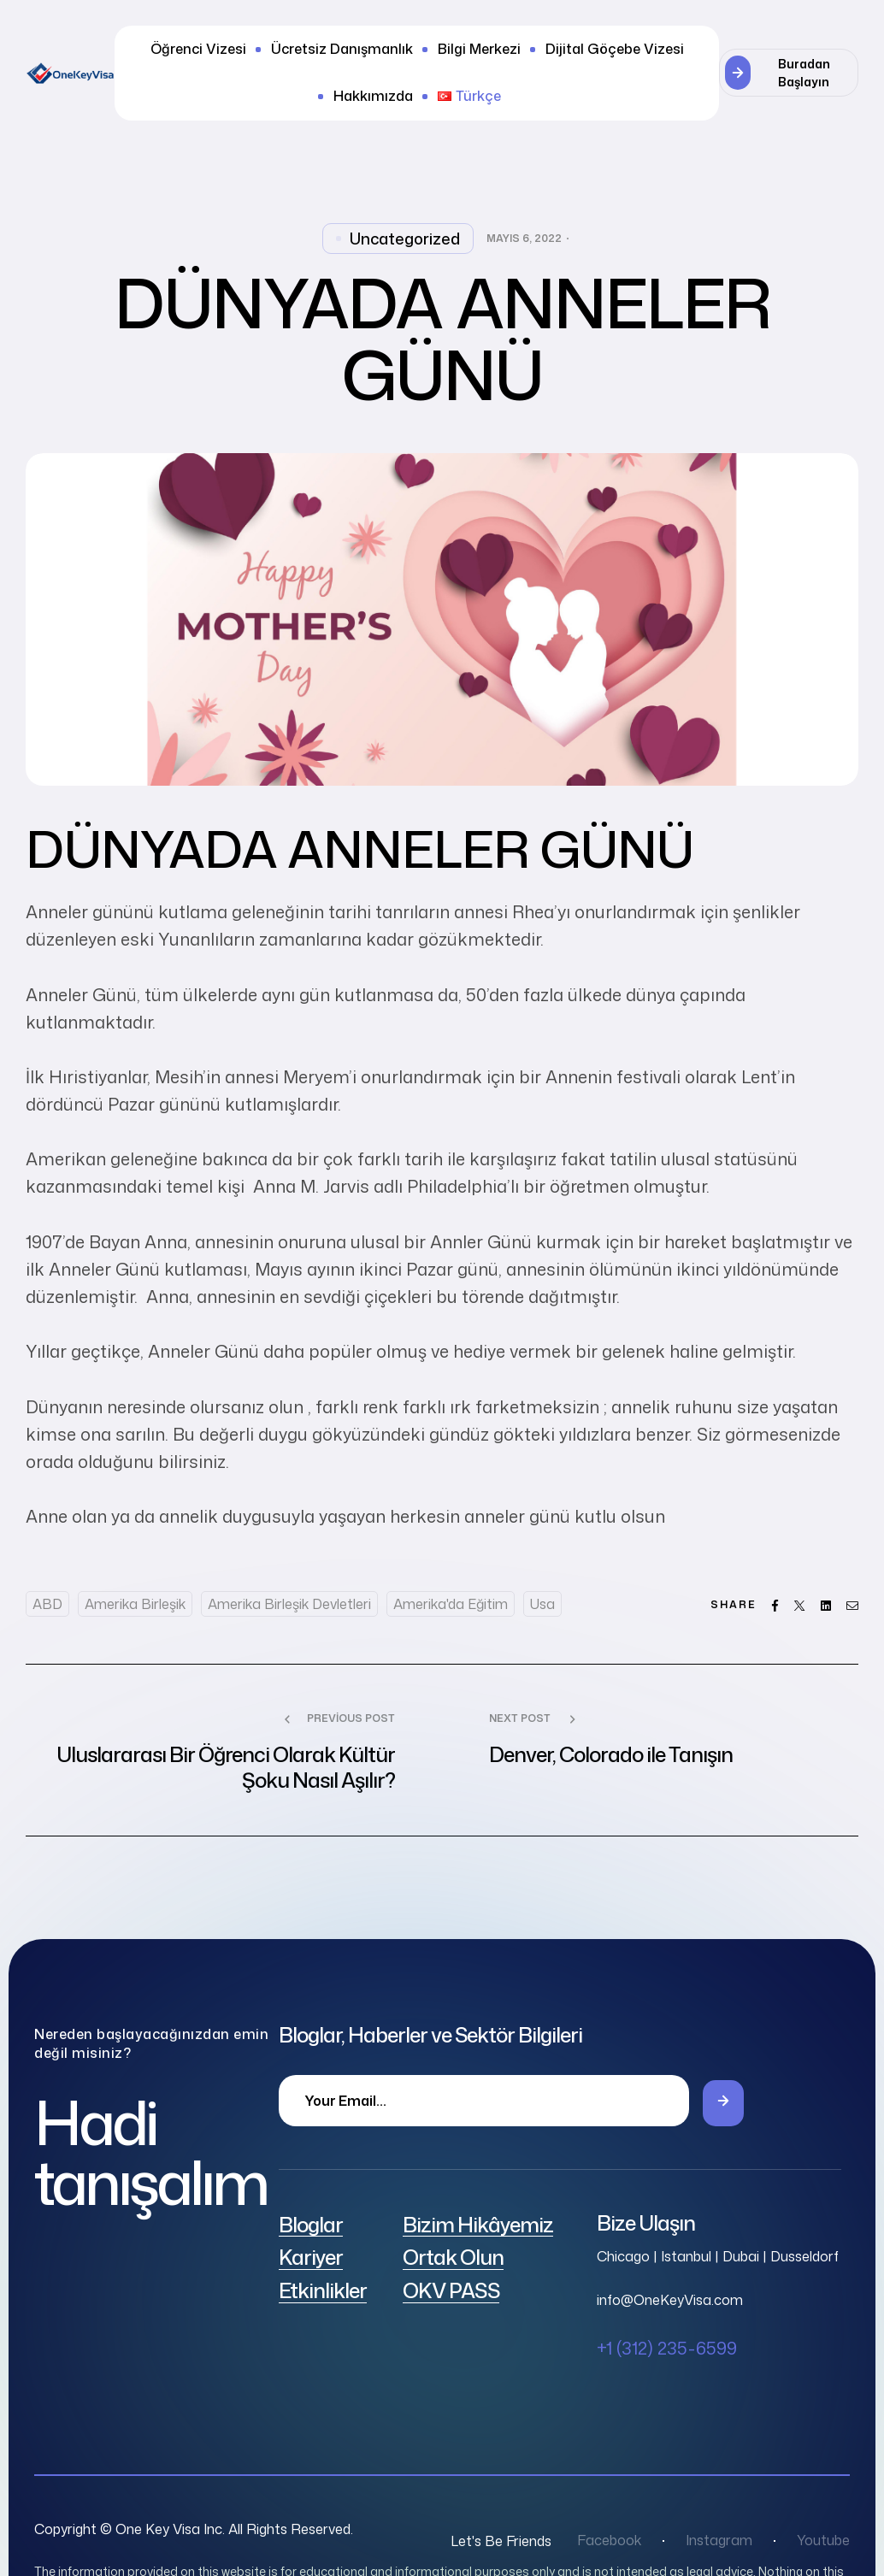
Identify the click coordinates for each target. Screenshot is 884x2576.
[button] (788, 73)
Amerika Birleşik (135, 1604)
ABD (47, 1604)
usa (542, 1604)
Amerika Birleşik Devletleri (289, 1604)
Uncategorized (405, 238)
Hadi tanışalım (150, 2152)
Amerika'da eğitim (450, 1604)
